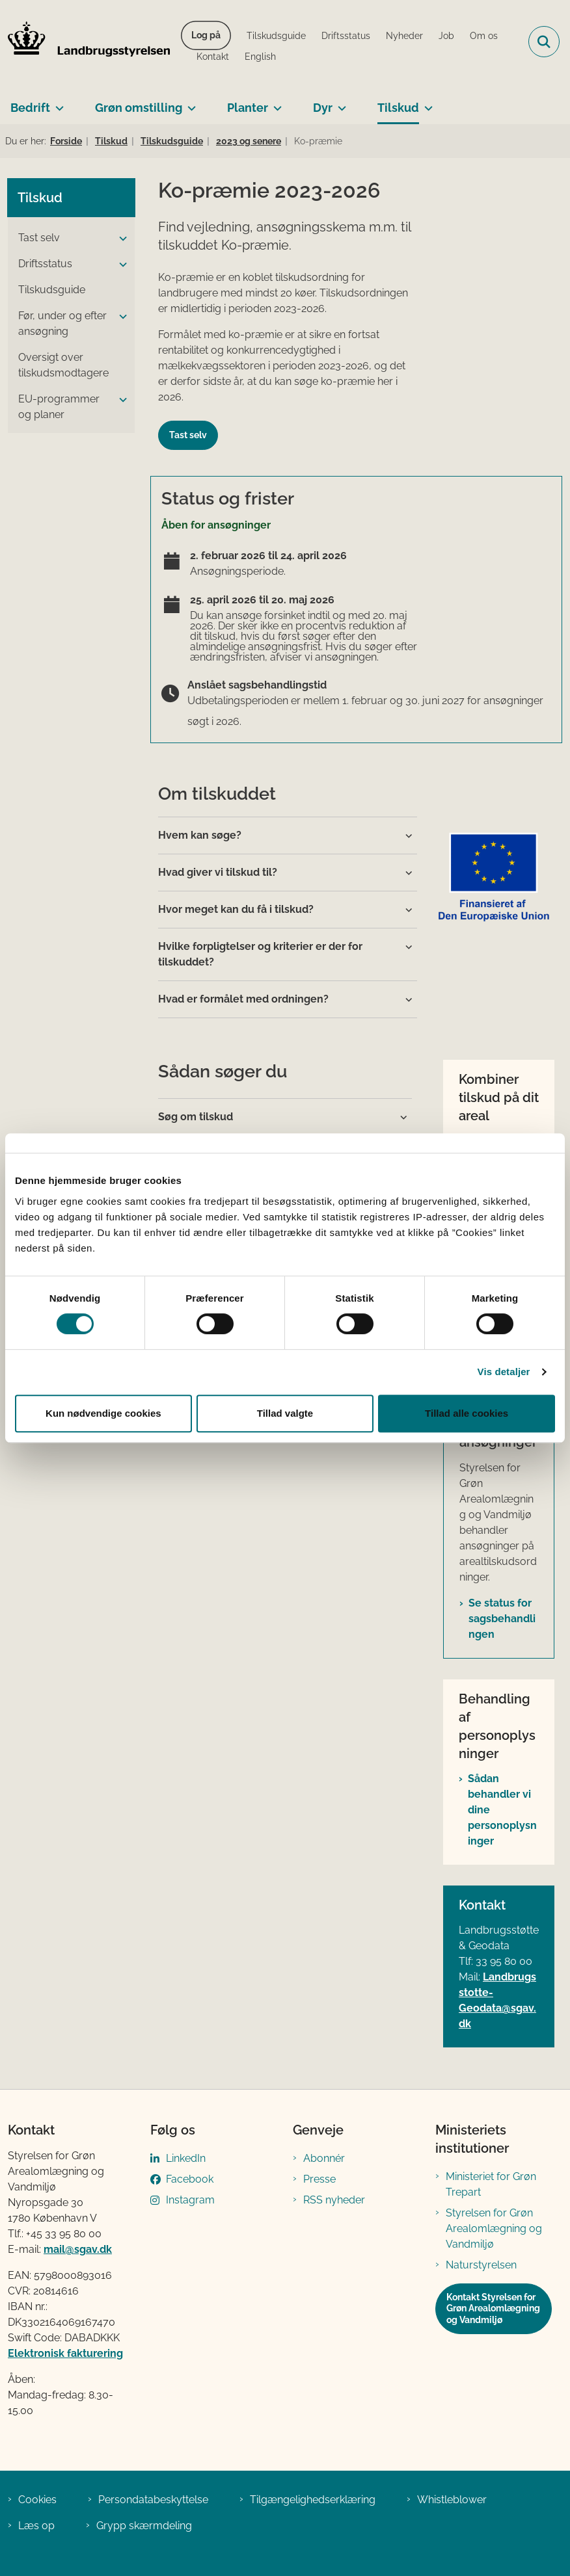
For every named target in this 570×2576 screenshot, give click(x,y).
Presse (319, 2179)
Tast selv (188, 435)
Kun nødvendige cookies (103, 1413)
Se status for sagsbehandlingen (502, 1618)
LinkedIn (186, 2158)
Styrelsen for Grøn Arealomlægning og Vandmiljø (494, 2228)
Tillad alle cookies (466, 1413)
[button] (120, 239)
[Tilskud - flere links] (426, 102)
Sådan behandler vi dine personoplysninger (502, 1809)
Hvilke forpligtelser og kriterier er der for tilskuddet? (260, 954)
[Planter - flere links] (275, 102)
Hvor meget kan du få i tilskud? (236, 909)
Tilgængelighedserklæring (312, 2499)
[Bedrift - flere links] (57, 102)
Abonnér (324, 2158)
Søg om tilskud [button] (195, 1117)
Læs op (36, 2525)
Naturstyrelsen (481, 2265)
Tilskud (398, 107)
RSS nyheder (334, 2200)
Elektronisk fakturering (65, 2353)
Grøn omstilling (138, 107)
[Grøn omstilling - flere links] (189, 102)
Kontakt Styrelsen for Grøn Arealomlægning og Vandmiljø (493, 2308)
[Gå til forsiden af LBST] (85, 41)
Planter (247, 107)
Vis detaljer (504, 1371)
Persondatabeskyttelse (153, 2499)
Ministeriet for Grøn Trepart (491, 2184)
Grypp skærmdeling (144, 2525)
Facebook (189, 2179)
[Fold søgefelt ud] (544, 41)
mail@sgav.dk (78, 2249)
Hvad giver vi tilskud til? (217, 872)
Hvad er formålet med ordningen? (243, 999)
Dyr (322, 107)
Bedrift (30, 107)
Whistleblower (452, 2499)
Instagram (190, 2200)
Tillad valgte (285, 1413)
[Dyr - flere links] (339, 102)
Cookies (37, 2499)
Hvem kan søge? (199, 835)
